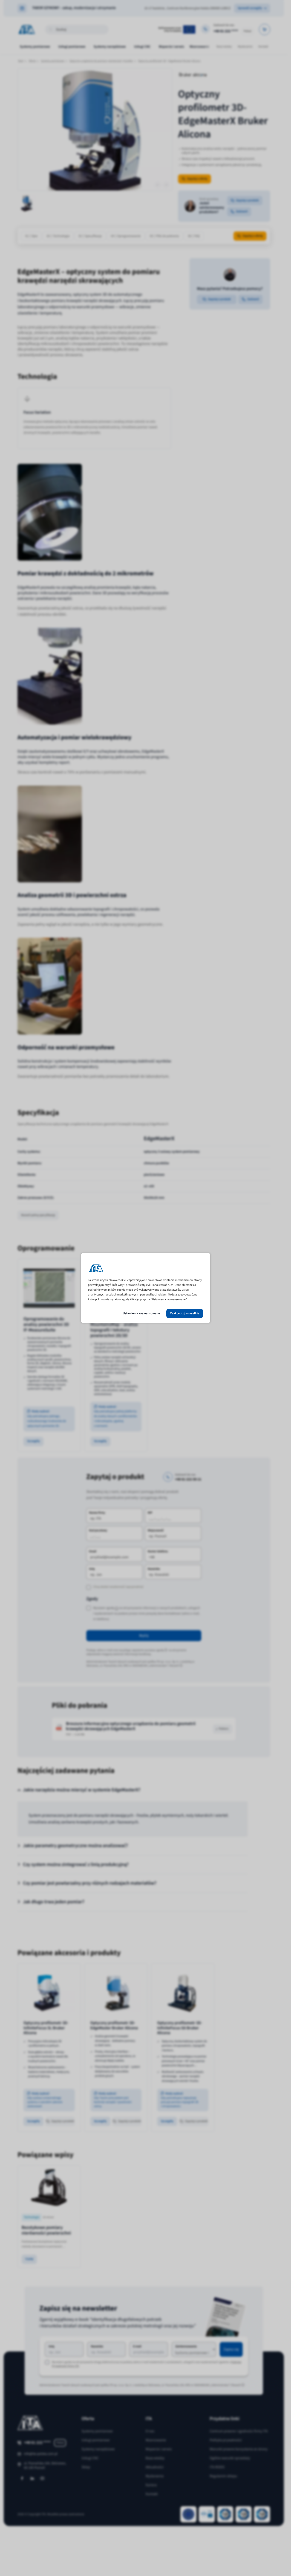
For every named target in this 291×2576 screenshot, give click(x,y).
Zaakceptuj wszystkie (184, 1313)
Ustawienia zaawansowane (141, 1313)
